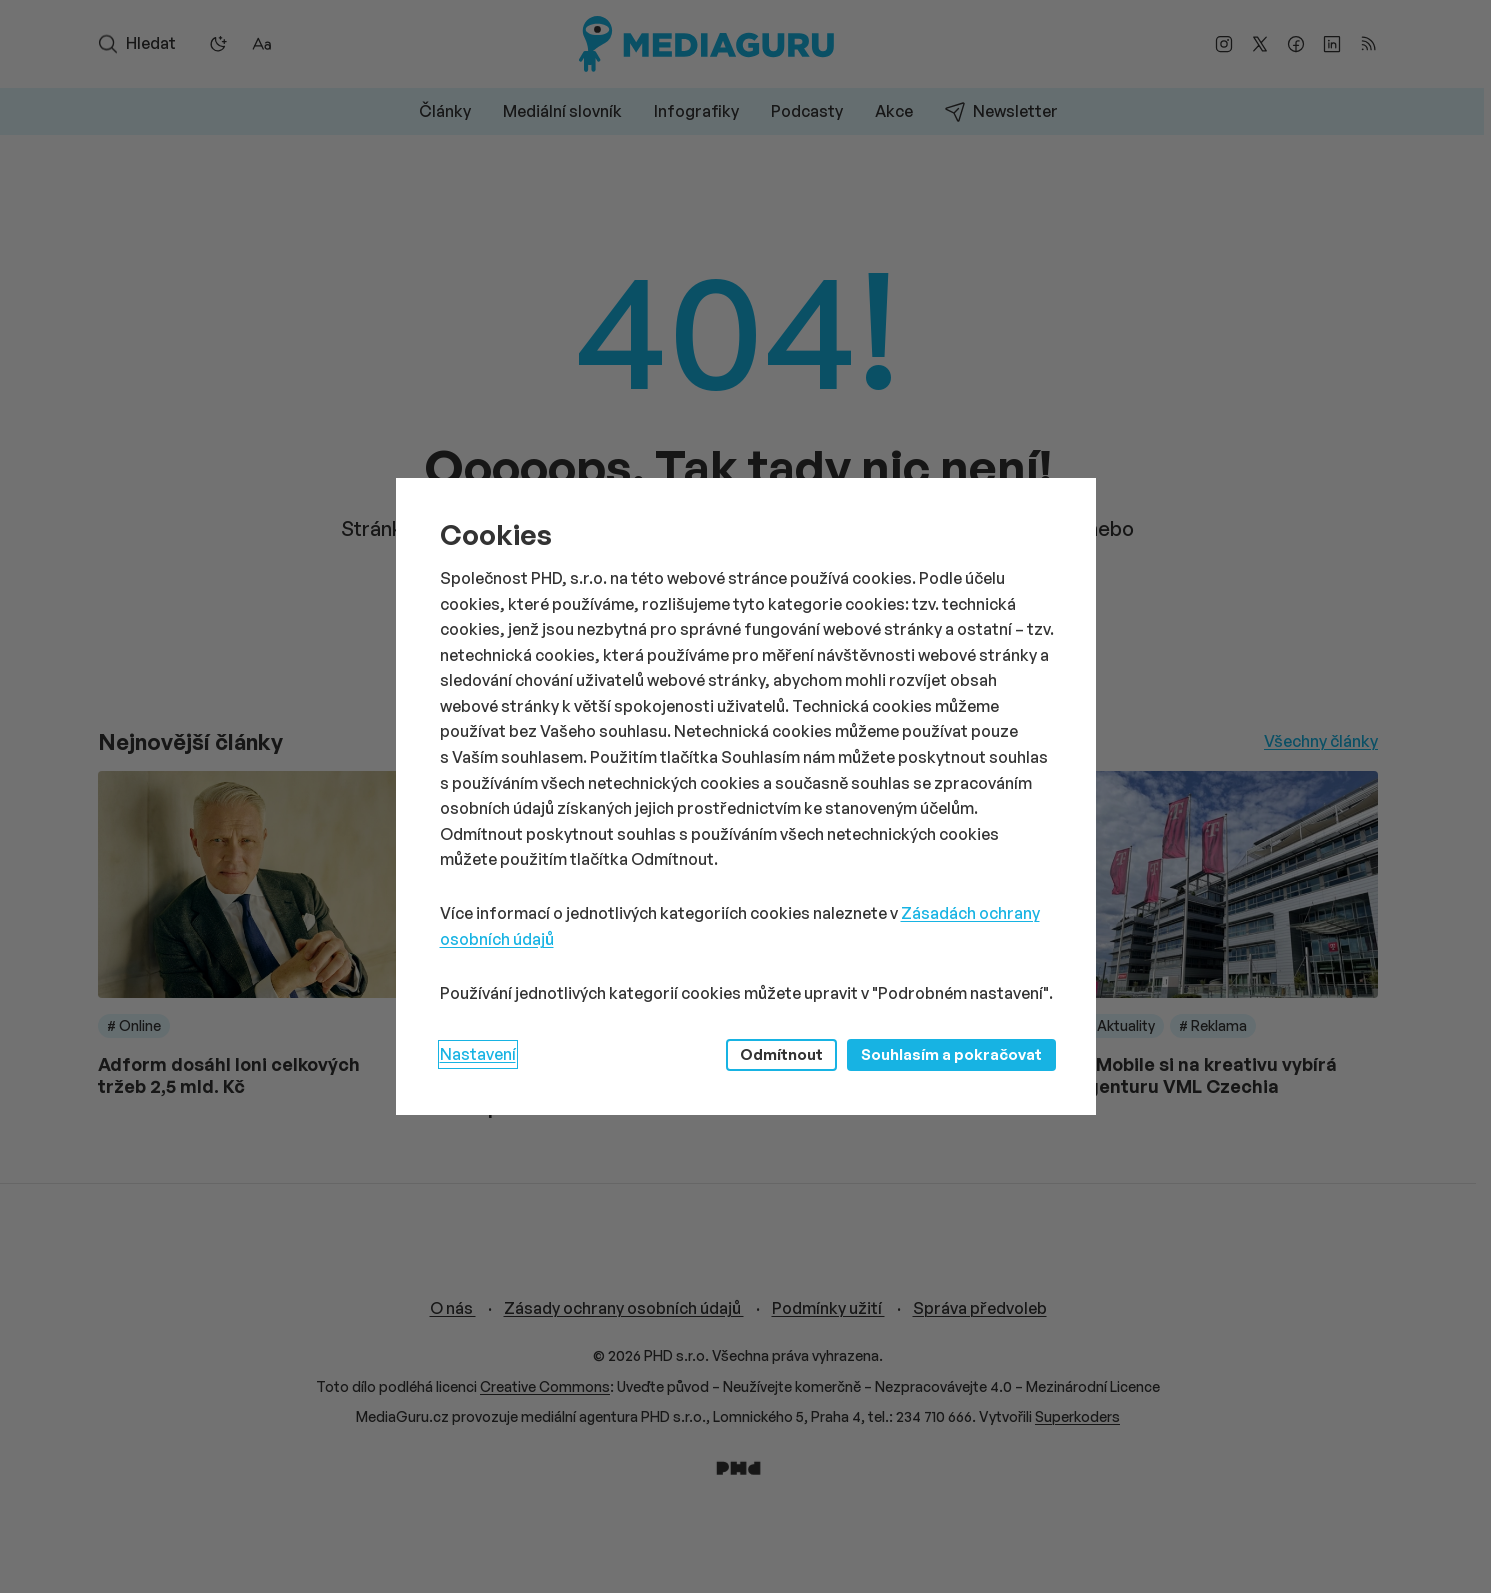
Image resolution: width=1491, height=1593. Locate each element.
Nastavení (478, 1054)
